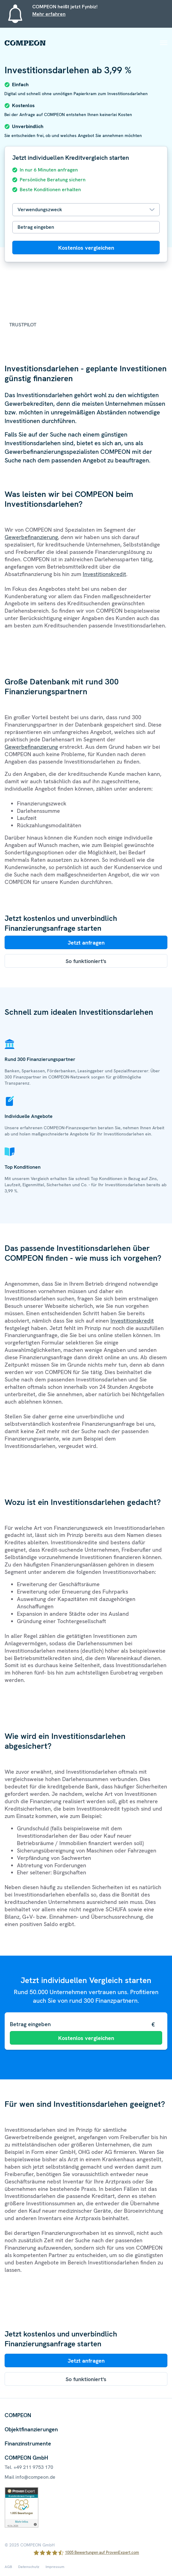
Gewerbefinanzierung (31, 537)
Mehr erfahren (49, 14)
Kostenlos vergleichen (86, 247)
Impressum (55, 2566)
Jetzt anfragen (86, 942)
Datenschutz (28, 2566)
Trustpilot (22, 324)
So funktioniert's (86, 961)
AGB (8, 2566)
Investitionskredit (104, 574)
